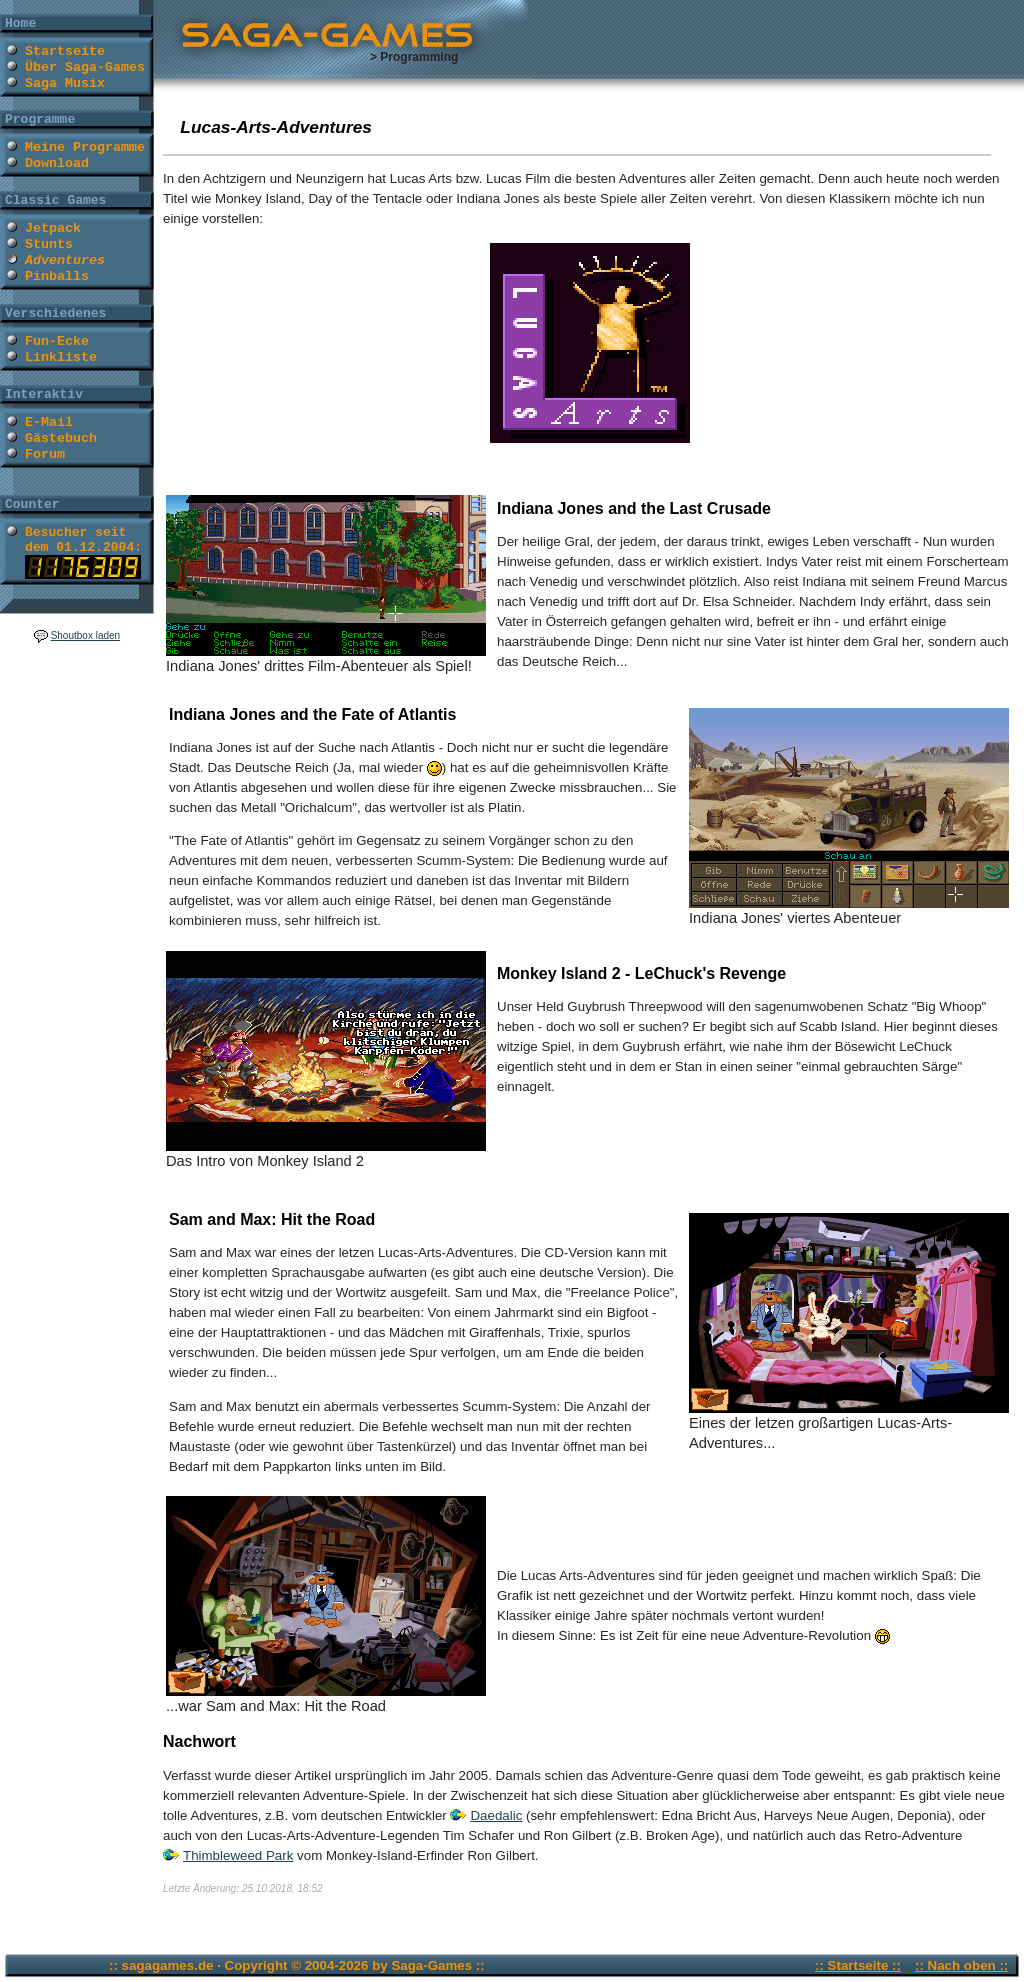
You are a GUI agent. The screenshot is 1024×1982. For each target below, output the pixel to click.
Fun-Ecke (57, 341)
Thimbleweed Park (238, 1855)
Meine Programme (85, 147)
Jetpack (53, 228)
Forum (45, 454)
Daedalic (496, 1815)
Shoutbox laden (86, 635)
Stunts (49, 244)
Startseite (65, 51)
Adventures (65, 260)
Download (57, 163)
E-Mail (49, 422)
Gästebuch (61, 438)
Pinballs (57, 276)
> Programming (414, 57)
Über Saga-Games (85, 67)
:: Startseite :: (858, 1965)
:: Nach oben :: (961, 1965)
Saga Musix (65, 83)
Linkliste (61, 357)
